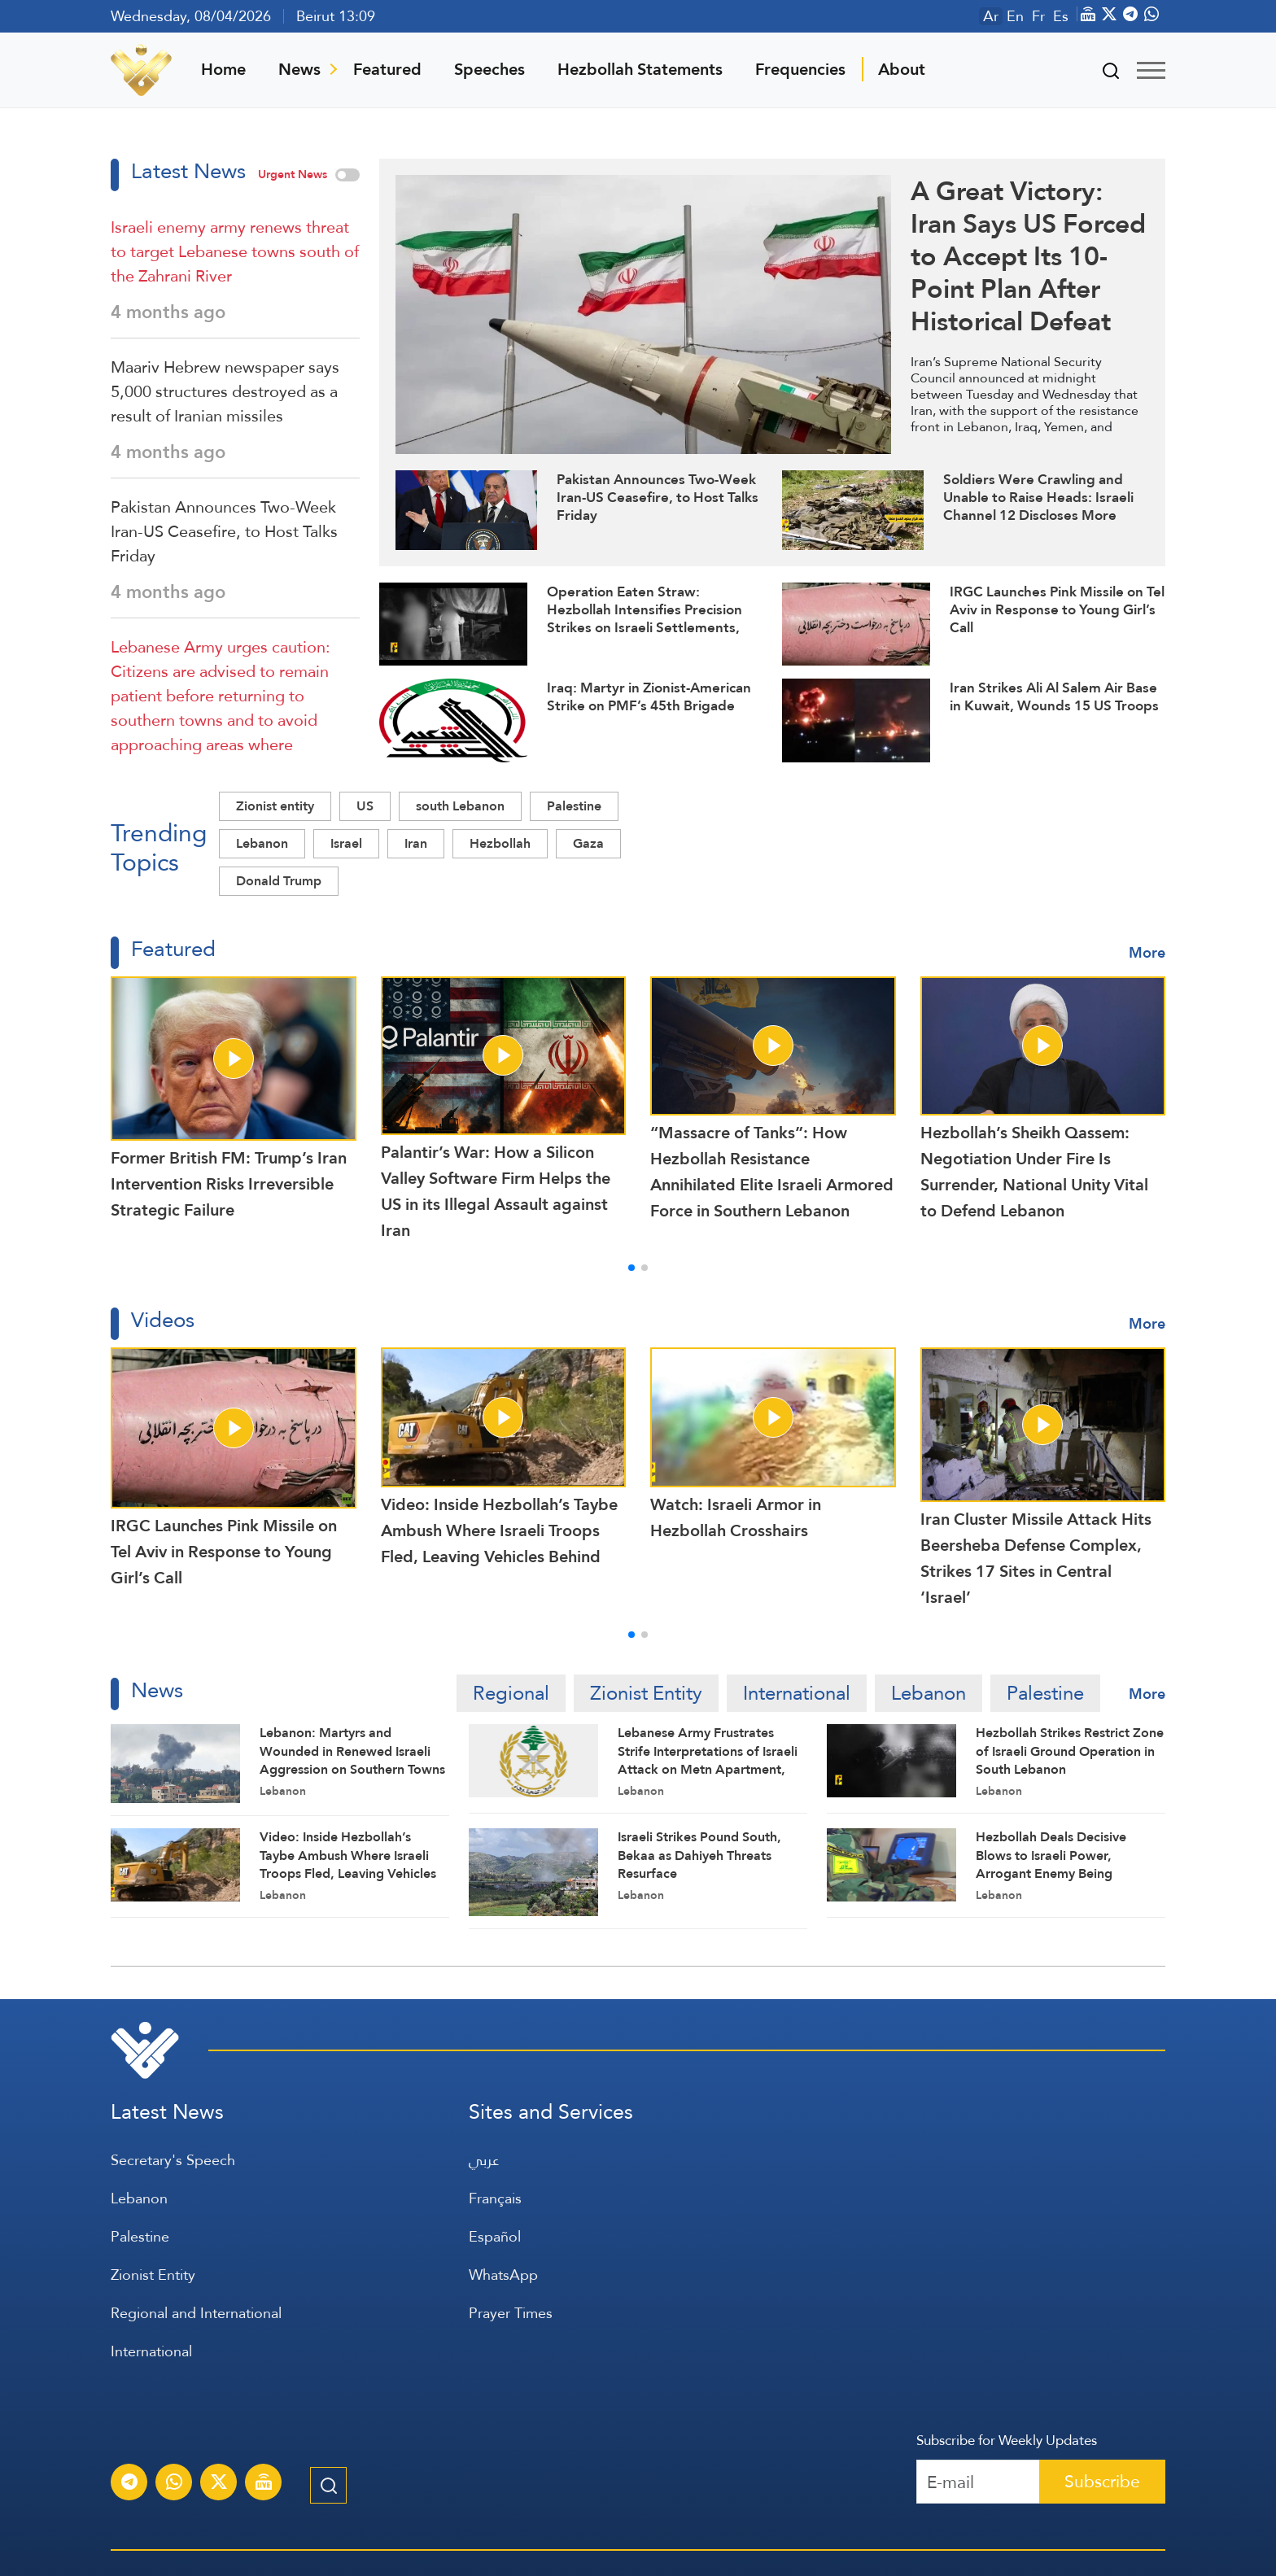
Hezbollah (500, 843)
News (299, 69)
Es (1060, 16)
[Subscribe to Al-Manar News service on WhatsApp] (174, 2484)
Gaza (588, 843)
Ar (991, 16)
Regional (511, 1692)
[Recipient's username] (978, 2482)
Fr (1038, 16)
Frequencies (800, 69)
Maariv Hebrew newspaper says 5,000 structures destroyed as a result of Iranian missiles (225, 391)
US (365, 806)
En (1015, 16)
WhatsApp (503, 2274)
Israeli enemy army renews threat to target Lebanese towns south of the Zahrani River (235, 251)
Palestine (574, 806)
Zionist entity (275, 806)
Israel (346, 843)
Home (223, 69)
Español (495, 2236)
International (796, 1692)
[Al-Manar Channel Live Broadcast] (264, 2484)
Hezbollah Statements (640, 69)
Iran (415, 843)
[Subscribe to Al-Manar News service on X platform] (219, 2484)
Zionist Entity (646, 1692)
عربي (484, 2159)
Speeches (489, 69)
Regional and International (196, 2312)
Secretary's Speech (173, 2159)
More (1147, 952)
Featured (387, 69)
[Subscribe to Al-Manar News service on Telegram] (129, 2484)
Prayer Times (511, 2312)
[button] (631, 1267)
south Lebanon (460, 806)
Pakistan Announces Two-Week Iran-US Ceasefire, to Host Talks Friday (224, 531)
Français (495, 2198)
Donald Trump (278, 881)
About (901, 69)
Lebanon (262, 843)
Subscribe (1102, 2481)
